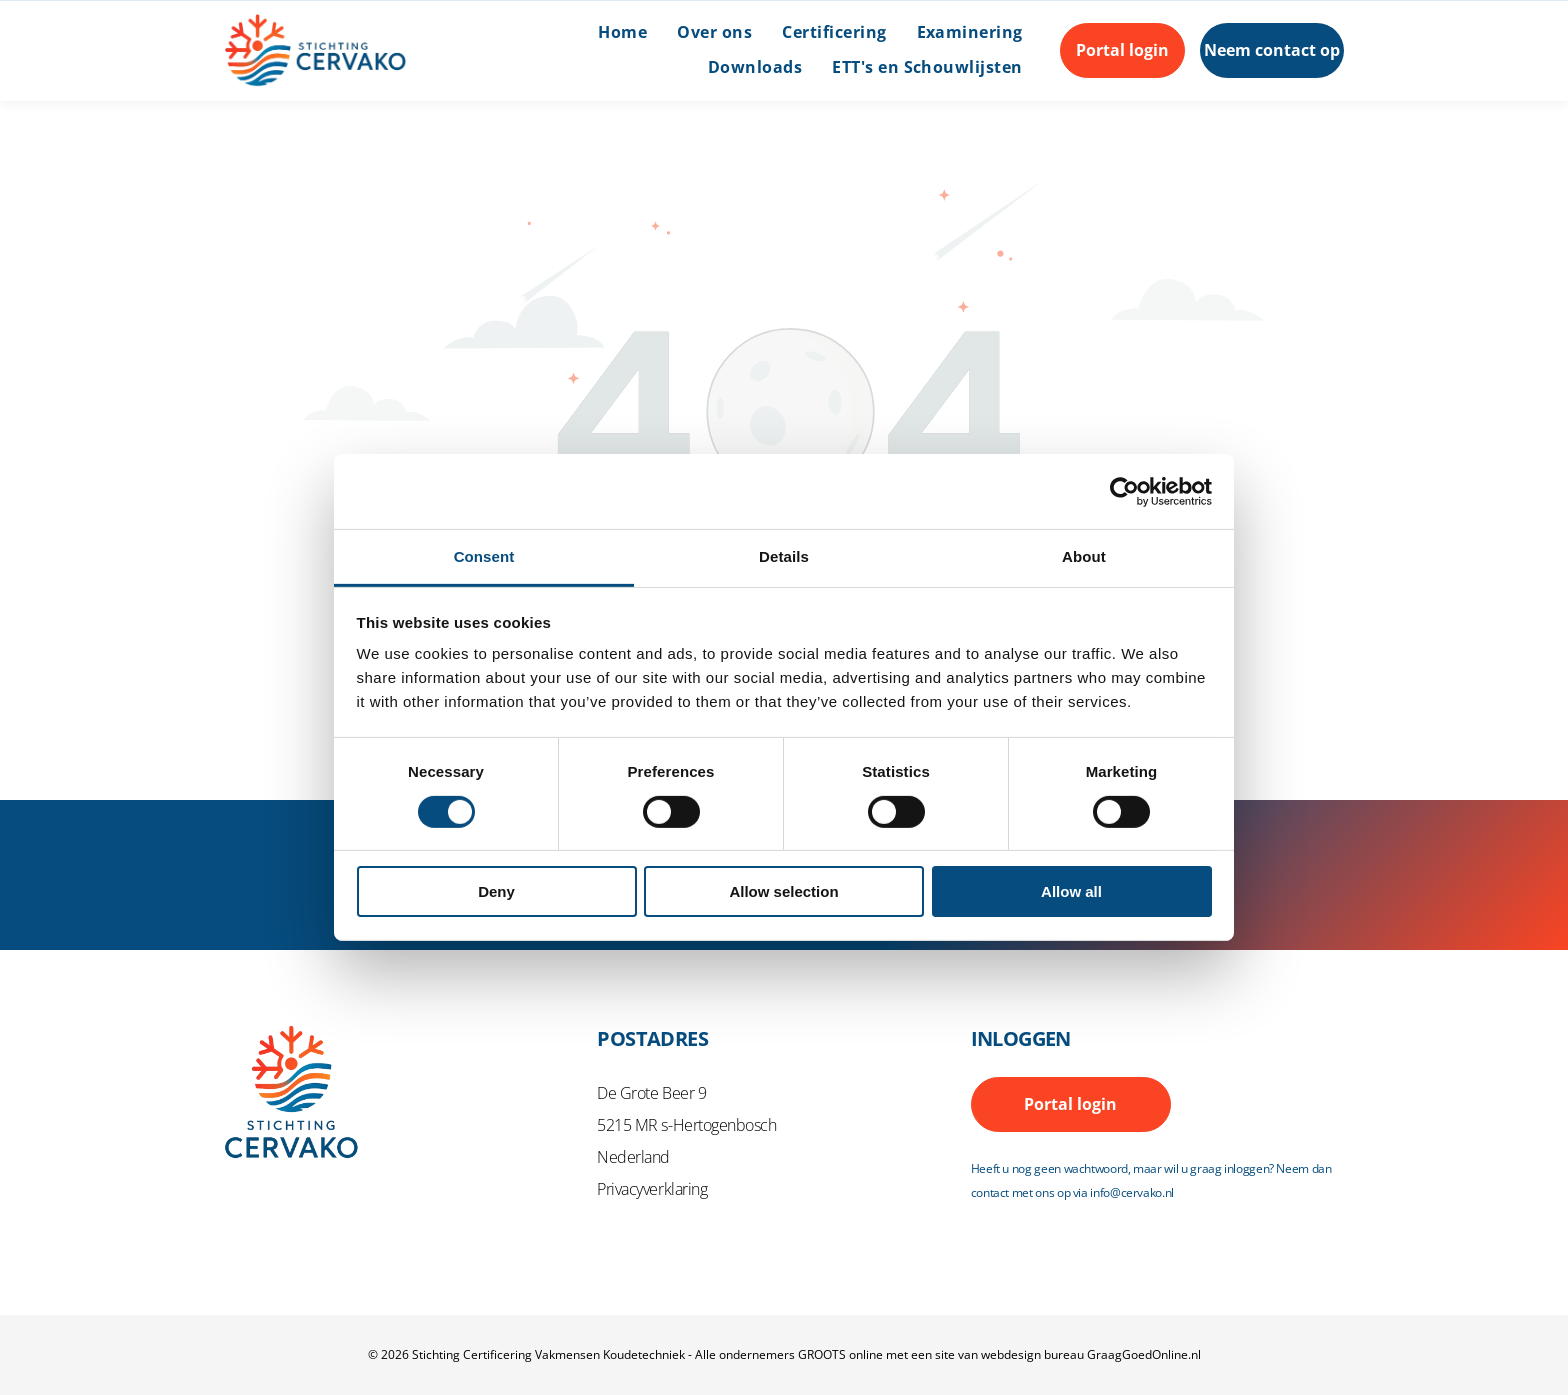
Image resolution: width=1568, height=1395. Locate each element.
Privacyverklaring (652, 1189)
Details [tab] (784, 556)
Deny (496, 891)
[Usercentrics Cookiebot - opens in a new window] (1124, 492)
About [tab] (1084, 556)
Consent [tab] (484, 556)
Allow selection (783, 891)
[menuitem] (607, 33)
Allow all (1071, 891)
